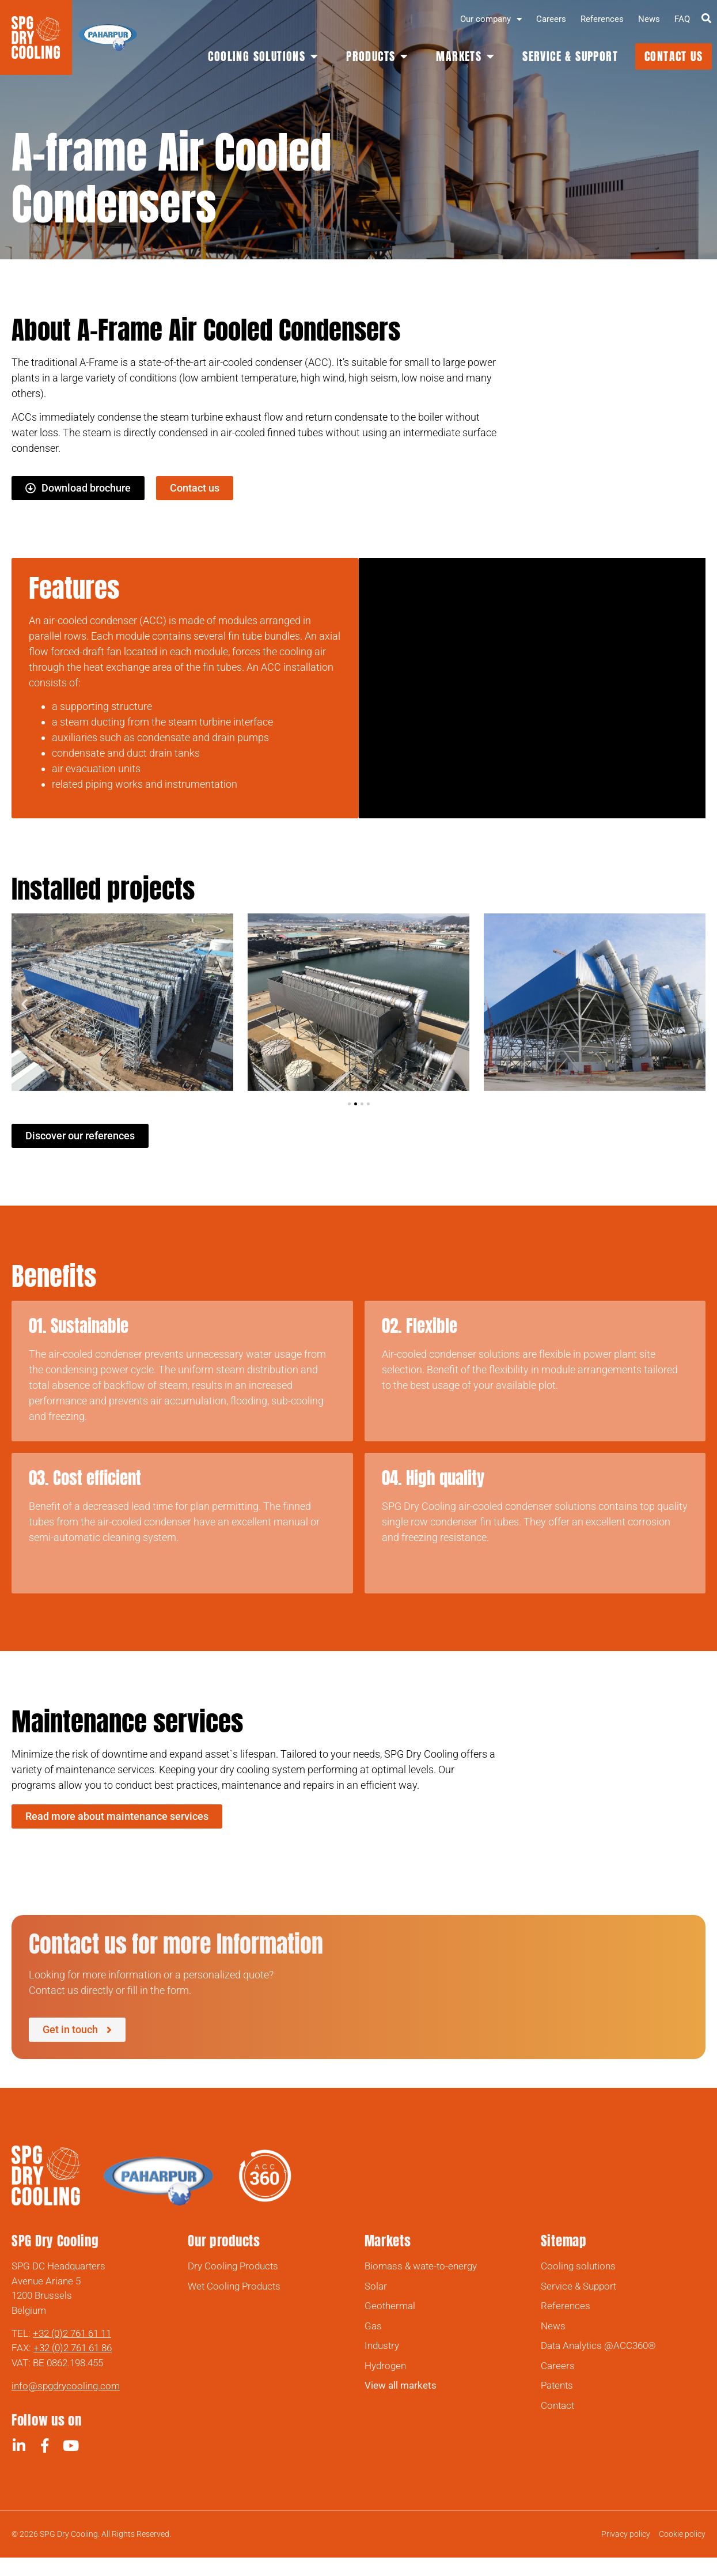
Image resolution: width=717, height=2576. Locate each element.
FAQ (682, 19)
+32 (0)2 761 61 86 (72, 2348)
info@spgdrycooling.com (66, 2386)
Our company (491, 19)
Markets (388, 2241)
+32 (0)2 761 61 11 (72, 2333)
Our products (224, 2241)
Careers (551, 19)
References (602, 19)
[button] (24, 1004)
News (649, 19)
